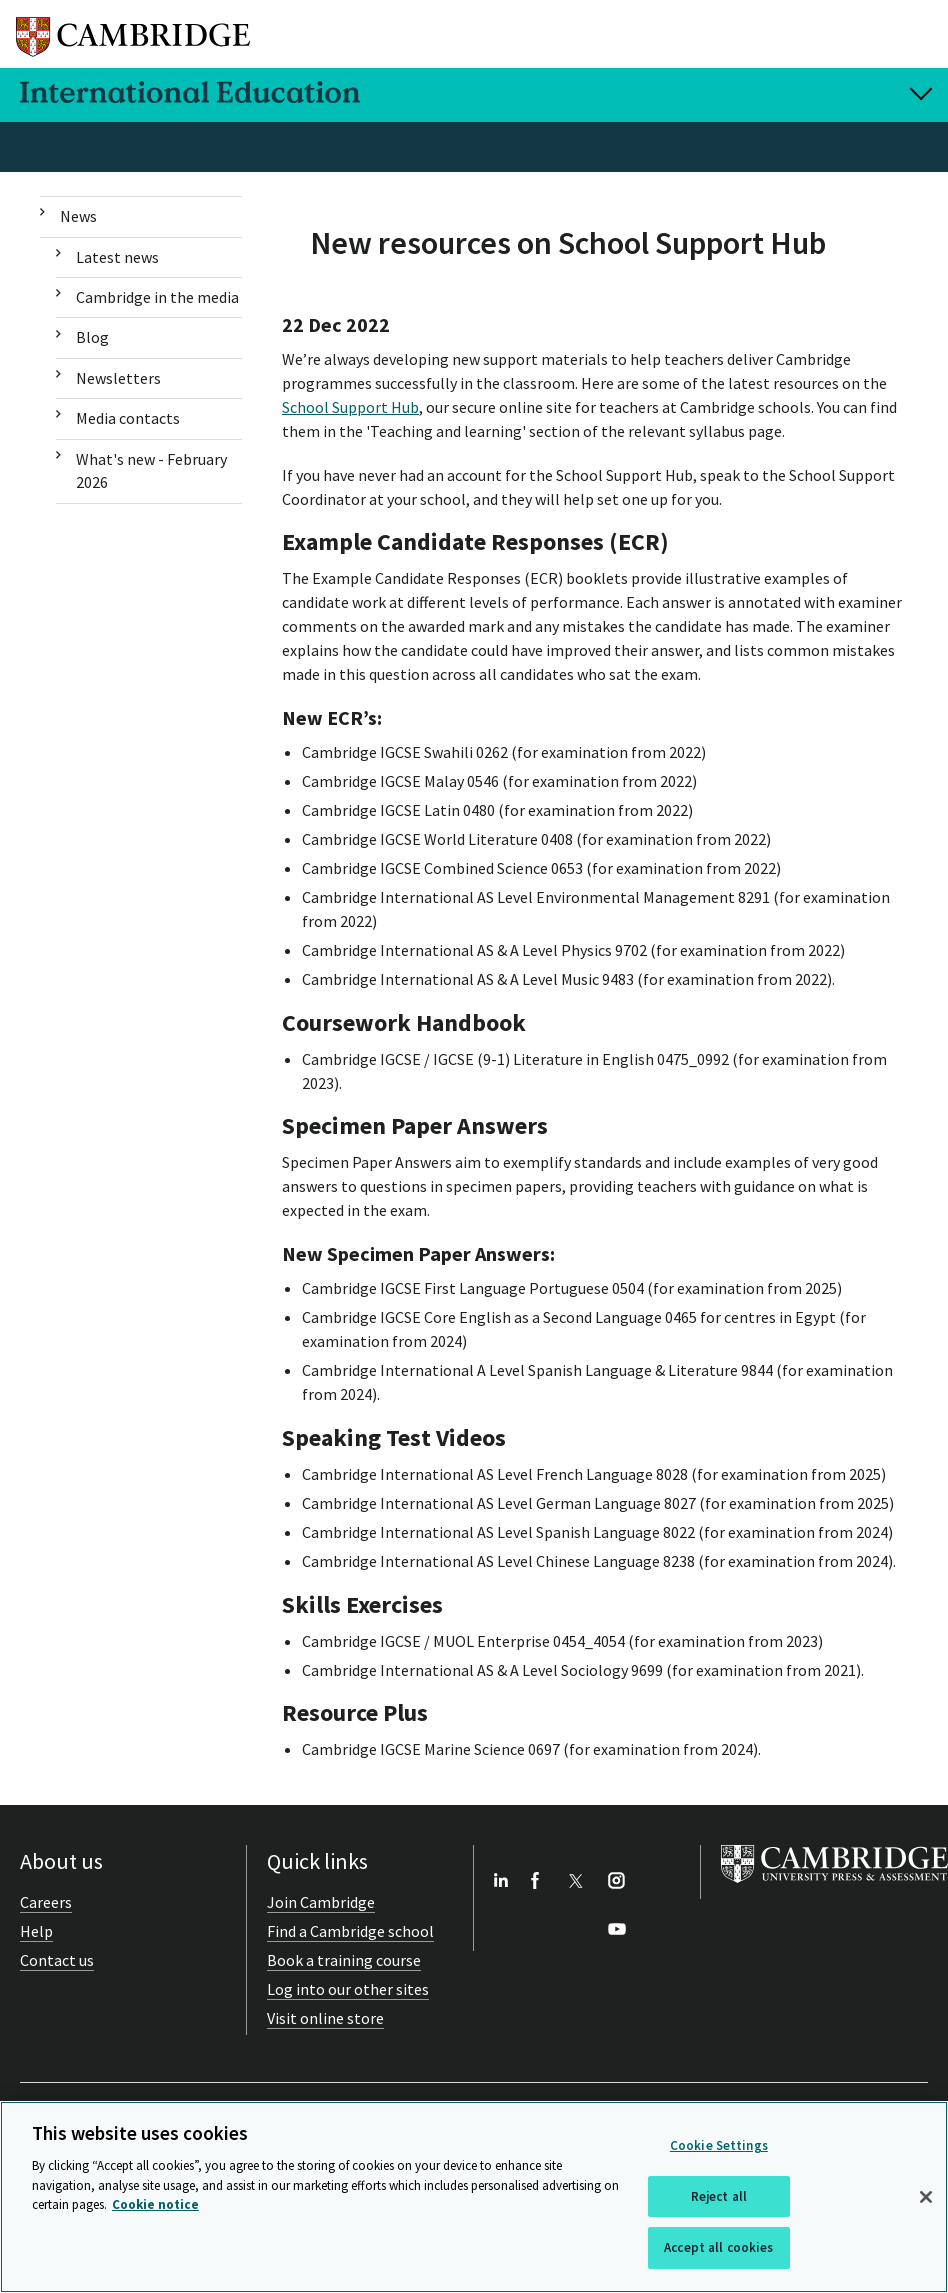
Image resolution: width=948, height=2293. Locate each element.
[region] (474, 2197)
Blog (92, 337)
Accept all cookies (718, 2247)
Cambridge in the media (157, 297)
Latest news (117, 257)
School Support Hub (350, 407)
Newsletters (118, 378)
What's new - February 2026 (151, 470)
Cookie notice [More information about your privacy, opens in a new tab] (155, 2204)
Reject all (719, 2196)
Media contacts (128, 418)
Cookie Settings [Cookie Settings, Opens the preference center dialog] (719, 2145)
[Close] (926, 2197)
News (78, 216)
